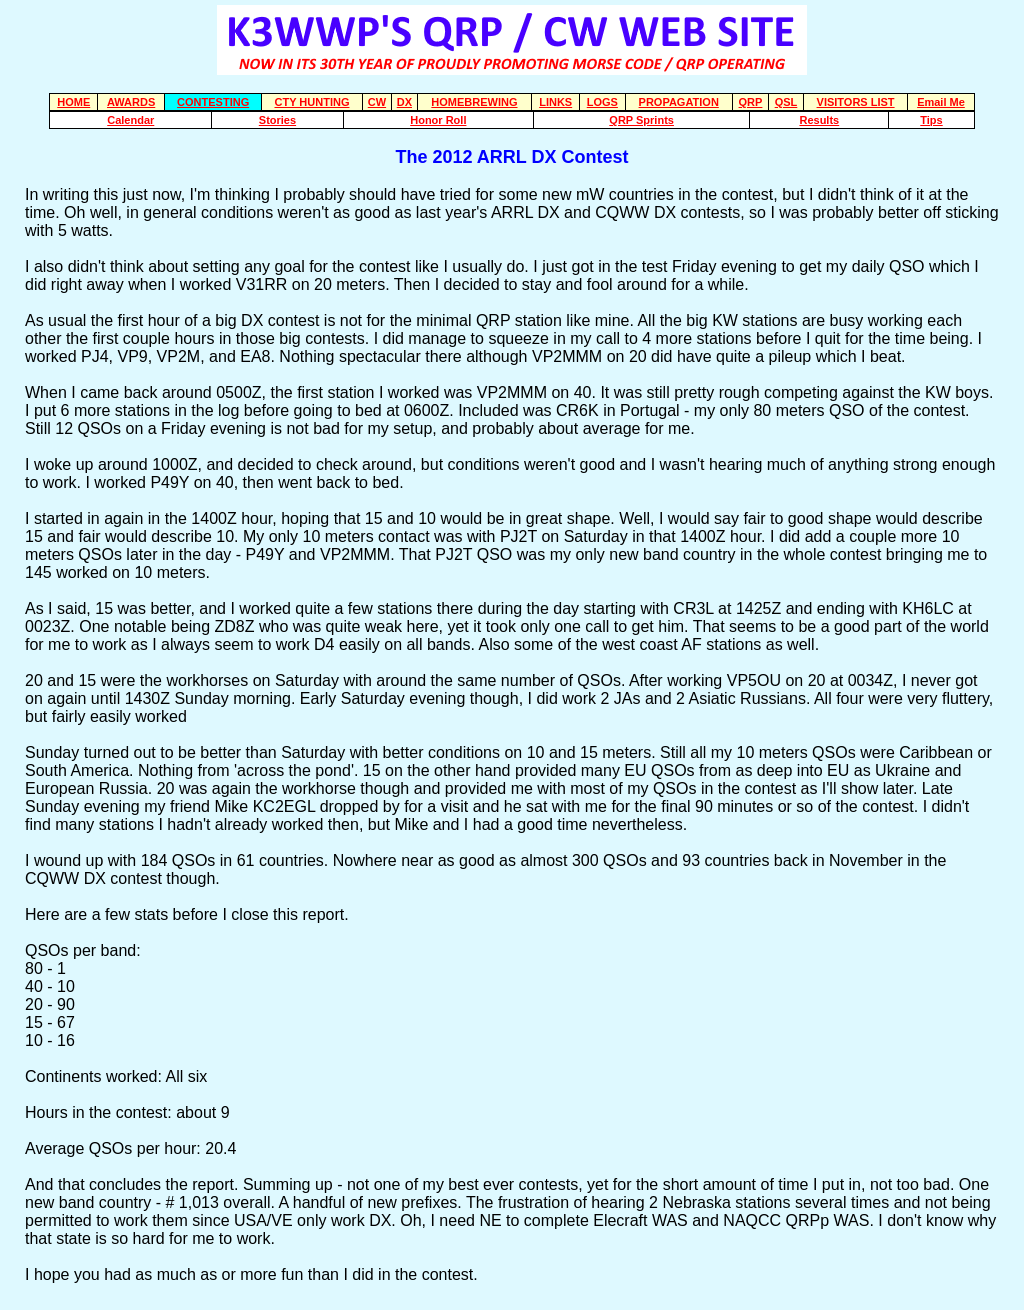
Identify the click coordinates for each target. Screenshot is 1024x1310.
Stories (277, 120)
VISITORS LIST (856, 102)
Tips (931, 120)
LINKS (555, 102)
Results (819, 120)
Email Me (941, 102)
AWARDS (131, 102)
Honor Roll (438, 120)
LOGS (602, 102)
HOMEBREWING (474, 102)
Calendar (130, 120)
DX (404, 102)
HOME (73, 102)
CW (377, 102)
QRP (751, 102)
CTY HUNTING (311, 102)
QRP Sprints (641, 120)
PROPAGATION (679, 102)
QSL (786, 102)
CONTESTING (213, 102)
